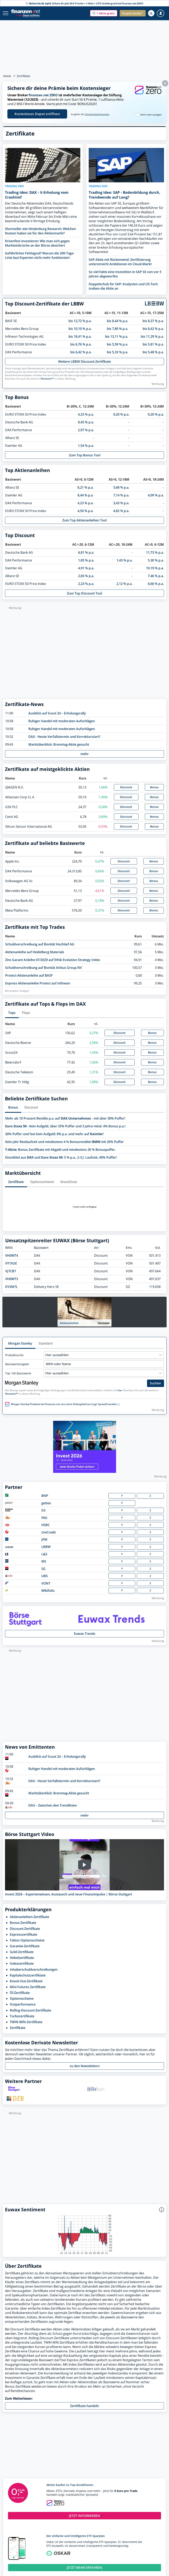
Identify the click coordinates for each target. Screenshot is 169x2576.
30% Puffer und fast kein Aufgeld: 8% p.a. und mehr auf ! (54, 1134)
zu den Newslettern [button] (84, 2066)
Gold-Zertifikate (22, 1952)
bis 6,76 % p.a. (80, 344)
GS (43, 1510)
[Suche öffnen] (151, 13)
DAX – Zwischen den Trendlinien (52, 1805)
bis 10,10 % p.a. (80, 328)
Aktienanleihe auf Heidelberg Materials (34, 952)
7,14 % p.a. (121, 495)
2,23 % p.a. (86, 583)
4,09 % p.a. (156, 495)
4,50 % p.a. (85, 511)
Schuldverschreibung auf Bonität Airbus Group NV (43, 967)
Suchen (155, 1383)
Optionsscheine (42, 1182)
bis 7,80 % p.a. (117, 328)
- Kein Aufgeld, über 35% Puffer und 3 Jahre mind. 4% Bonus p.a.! (65, 1126)
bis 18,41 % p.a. (80, 336)
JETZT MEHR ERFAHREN (84, 2567)
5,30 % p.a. (156, 560)
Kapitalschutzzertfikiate (28, 1975)
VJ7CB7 (10, 1271)
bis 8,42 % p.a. (153, 328)
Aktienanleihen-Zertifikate (29, 1917)
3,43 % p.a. (121, 503)
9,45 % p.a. (86, 422)
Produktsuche (14, 1355)
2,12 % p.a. (124, 583)
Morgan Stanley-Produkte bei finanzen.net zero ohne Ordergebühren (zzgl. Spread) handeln (65, 1404)
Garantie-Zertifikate (25, 1946)
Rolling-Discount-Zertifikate (30, 2010)
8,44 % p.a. (85, 495)
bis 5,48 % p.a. (153, 352)
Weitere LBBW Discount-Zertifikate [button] (84, 361)
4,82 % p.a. (121, 511)
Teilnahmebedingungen (97, 114)
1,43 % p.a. (124, 560)
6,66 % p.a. (156, 583)
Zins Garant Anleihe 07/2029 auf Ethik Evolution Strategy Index (52, 960)
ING (44, 1517)
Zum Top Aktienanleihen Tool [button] (84, 520)
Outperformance (23, 2004)
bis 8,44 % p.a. (117, 321)
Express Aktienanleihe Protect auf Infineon (37, 983)
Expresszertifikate (23, 1934)
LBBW (46, 1547)
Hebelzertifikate (22, 1957)
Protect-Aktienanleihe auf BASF (29, 975)
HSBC (45, 1525)
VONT (45, 1583)
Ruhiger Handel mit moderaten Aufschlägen (61, 721)
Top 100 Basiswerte (18, 1373)
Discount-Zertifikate (25, 1928)
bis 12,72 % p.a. (80, 321)
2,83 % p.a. (86, 576)
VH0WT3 (11, 1279)
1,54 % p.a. (86, 445)
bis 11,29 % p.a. (152, 336)
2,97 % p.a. (86, 430)
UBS (44, 1576)
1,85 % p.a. (86, 560)
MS (43, 1561)
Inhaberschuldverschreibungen (34, 1969)
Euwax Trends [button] (84, 1633)
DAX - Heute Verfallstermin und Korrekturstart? (64, 736)
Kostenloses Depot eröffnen (37, 114)
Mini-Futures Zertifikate (28, 1987)
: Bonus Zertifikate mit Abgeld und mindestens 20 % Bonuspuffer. (60, 1149)
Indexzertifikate (22, 1963)
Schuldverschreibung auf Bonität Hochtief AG (39, 944)
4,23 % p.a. (86, 414)
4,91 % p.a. (86, 568)
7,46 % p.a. (156, 576)
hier (120, 1390)
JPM (44, 1539)
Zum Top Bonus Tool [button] (84, 455)
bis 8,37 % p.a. (153, 321)
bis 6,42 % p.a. (80, 352)
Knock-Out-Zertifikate (26, 1981)
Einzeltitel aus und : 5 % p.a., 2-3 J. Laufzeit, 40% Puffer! (61, 1157)
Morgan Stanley (20, 1343)
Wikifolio (48, 1590)
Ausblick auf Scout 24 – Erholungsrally (57, 713)
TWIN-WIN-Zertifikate (26, 2022)
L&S (44, 1554)
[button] (103, 13)
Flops (26, 1012)
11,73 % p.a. (155, 552)
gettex (46, 1503)
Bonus (154, 787)
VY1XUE (11, 1263)
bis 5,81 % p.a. (153, 344)
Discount (126, 787)
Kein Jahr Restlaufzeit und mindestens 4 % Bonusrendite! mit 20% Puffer (64, 1142)
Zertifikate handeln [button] (84, 2406)
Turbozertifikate (22, 2016)
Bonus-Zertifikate (23, 1922)
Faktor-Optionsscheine (27, 1940)
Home (7, 76)
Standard (46, 1343)
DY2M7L (11, 1286)
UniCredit (48, 1532)
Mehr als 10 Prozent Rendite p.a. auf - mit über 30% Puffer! (65, 1118)
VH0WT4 (11, 1255)
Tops (12, 1012)
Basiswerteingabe (17, 1364)
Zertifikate (23, 76)
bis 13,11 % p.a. (116, 336)
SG (43, 1569)
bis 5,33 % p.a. (117, 352)
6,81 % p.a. (86, 552)
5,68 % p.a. (121, 487)
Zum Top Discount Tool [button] (84, 593)
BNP (44, 1495)
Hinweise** (47, 378)
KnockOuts (68, 1182)
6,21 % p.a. (85, 487)
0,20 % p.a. (121, 414)
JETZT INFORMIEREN (84, 2516)
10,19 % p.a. (155, 568)
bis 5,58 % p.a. (117, 344)
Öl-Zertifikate (20, 1992)
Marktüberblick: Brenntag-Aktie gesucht (58, 744)
